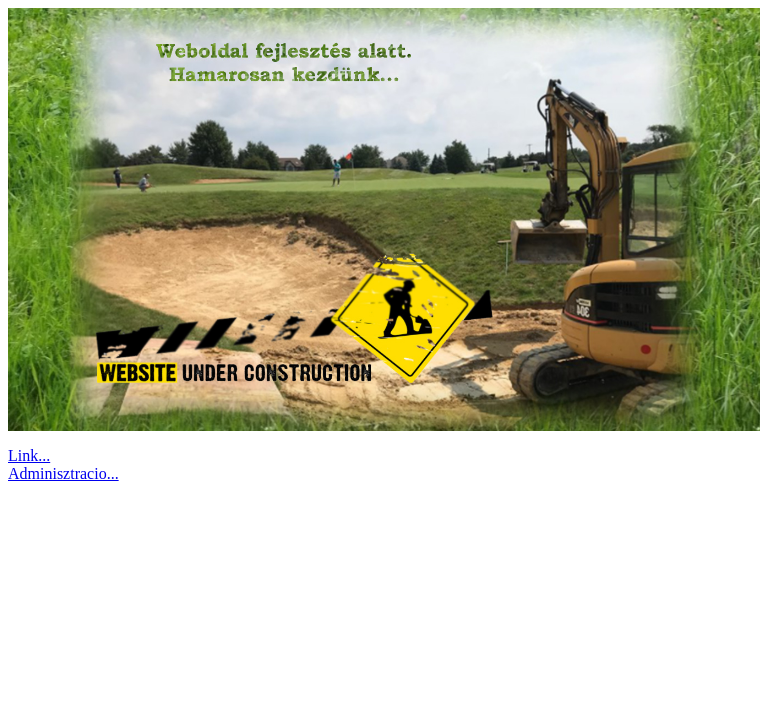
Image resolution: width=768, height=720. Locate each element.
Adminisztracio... (63, 473)
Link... (29, 455)
